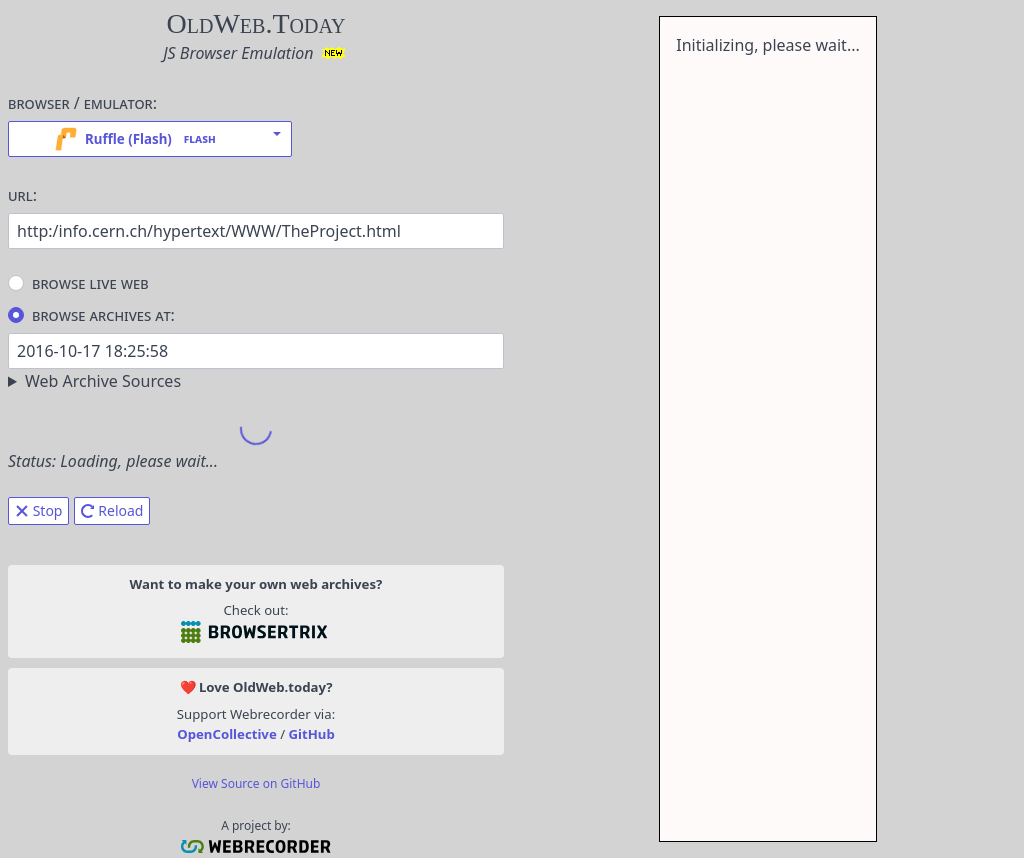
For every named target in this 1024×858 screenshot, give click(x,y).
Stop (38, 510)
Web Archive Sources (103, 381)
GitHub (312, 734)
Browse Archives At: (91, 314)
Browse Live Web (78, 282)
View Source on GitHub (256, 783)
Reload (112, 510)
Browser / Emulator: (82, 103)
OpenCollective (227, 734)
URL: (22, 195)
